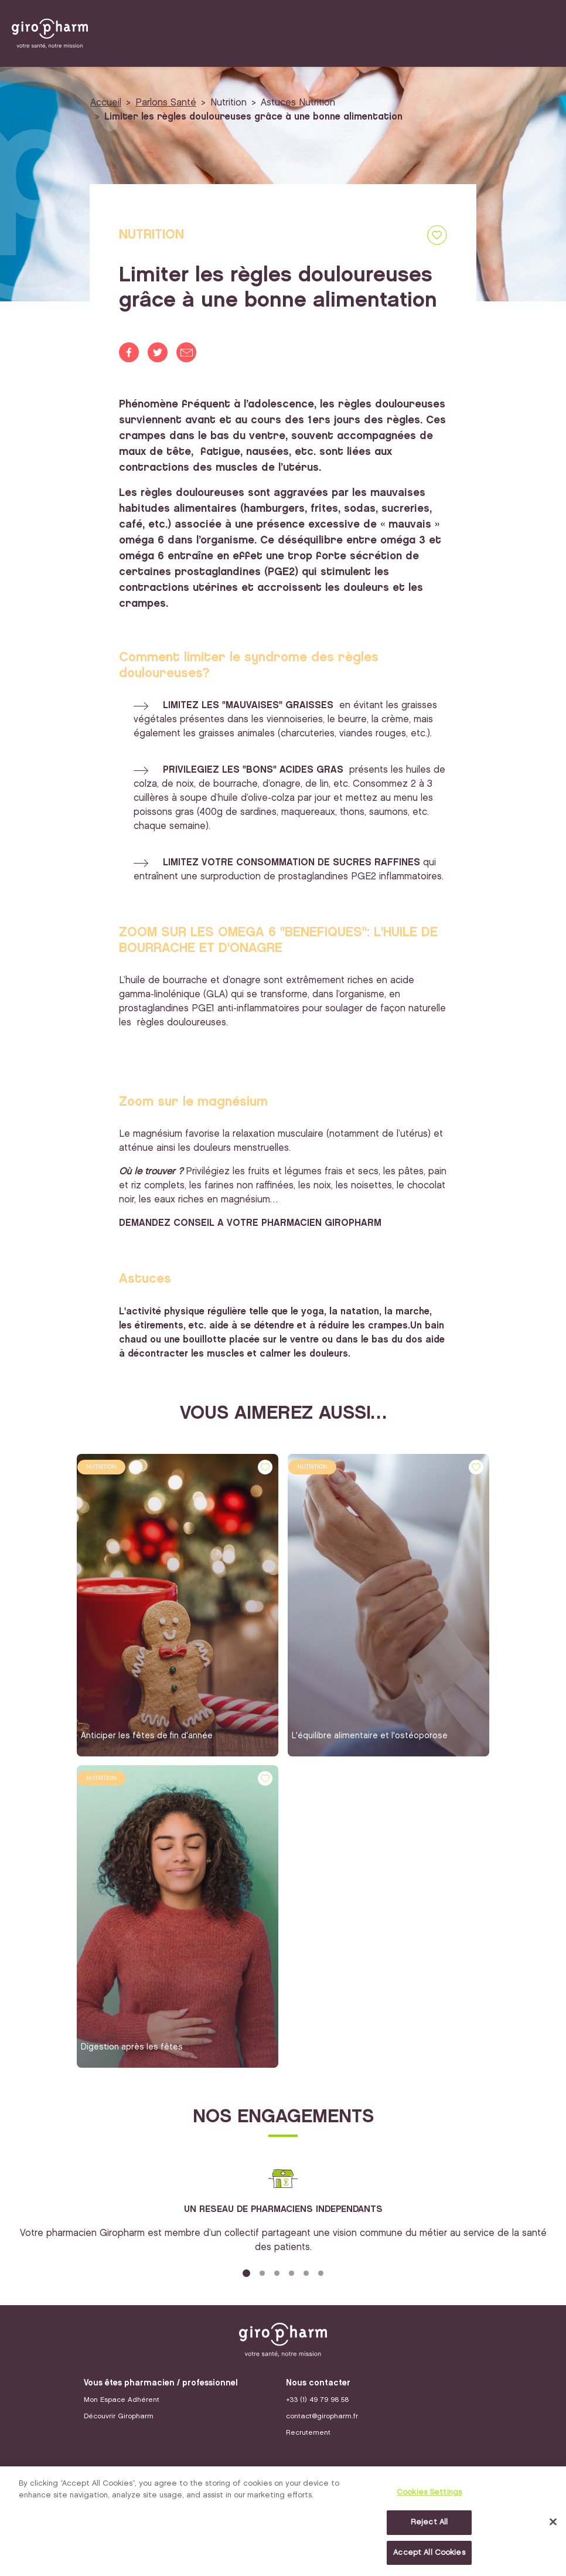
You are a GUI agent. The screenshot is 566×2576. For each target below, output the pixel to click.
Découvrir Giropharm (119, 2416)
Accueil (105, 102)
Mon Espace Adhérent (121, 2400)
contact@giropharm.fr (322, 2416)
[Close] (553, 2524)
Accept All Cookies (429, 2554)
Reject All (429, 2524)
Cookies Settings (429, 2494)
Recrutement (308, 2432)
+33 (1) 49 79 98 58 (317, 2400)
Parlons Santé (165, 102)
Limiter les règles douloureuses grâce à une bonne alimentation (253, 117)
